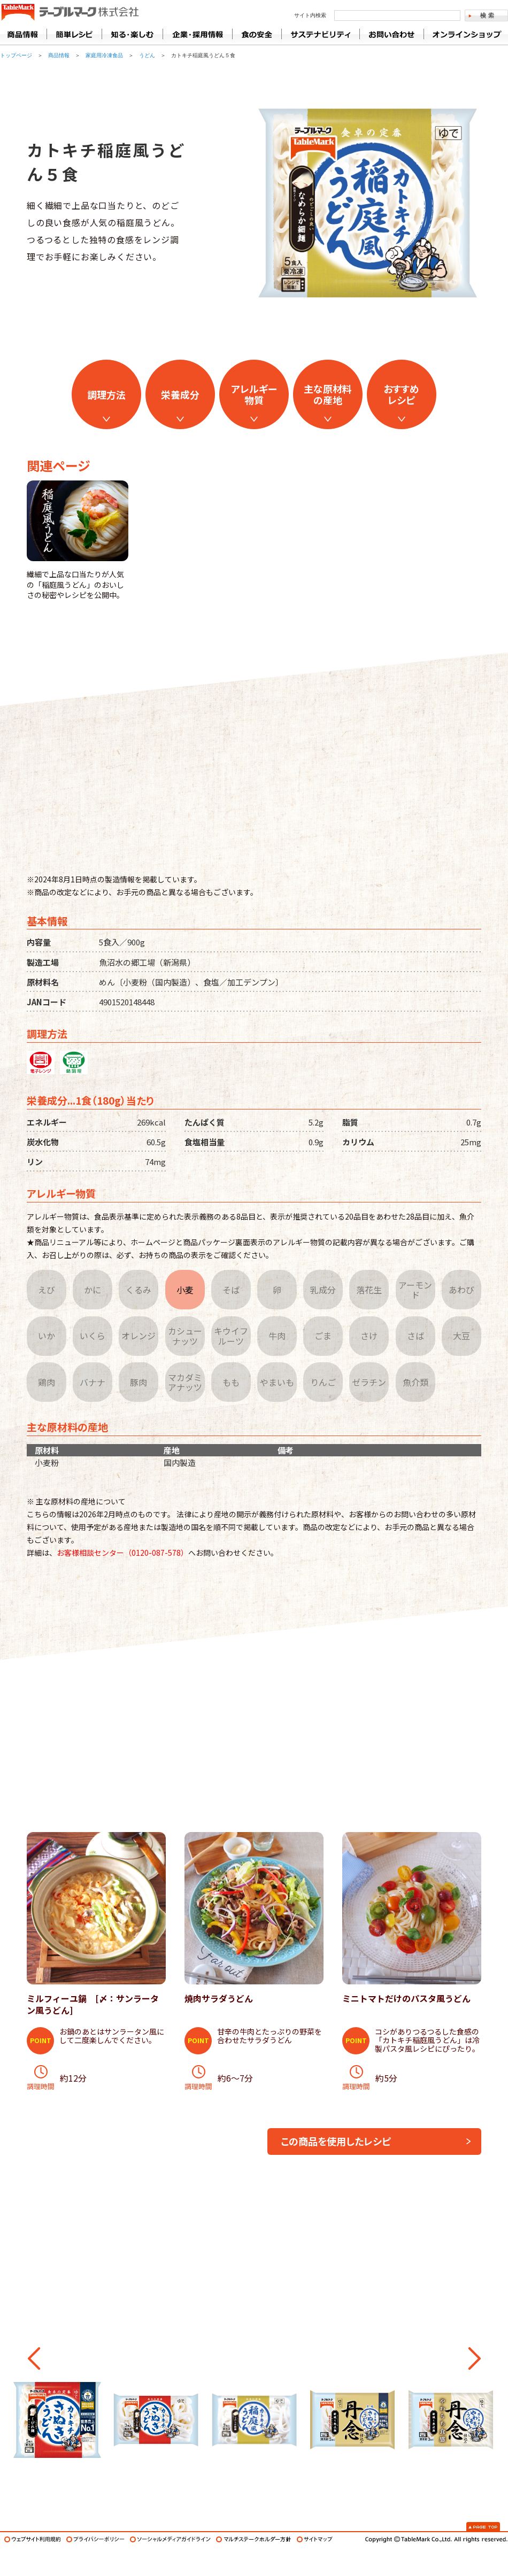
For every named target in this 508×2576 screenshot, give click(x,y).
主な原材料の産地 (328, 394)
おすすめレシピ (401, 394)
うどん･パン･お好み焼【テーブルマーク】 (70, 13)
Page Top (483, 2526)
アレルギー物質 (254, 394)
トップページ (16, 55)
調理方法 (106, 394)
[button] (34, 2358)
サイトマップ (315, 2539)
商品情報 (23, 34)
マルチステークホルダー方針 (253, 2539)
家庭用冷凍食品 (104, 55)
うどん (147, 55)
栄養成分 (180, 394)
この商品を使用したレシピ (336, 2141)
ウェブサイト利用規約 (32, 2539)
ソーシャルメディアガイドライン (170, 2539)
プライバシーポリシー (95, 2539)
